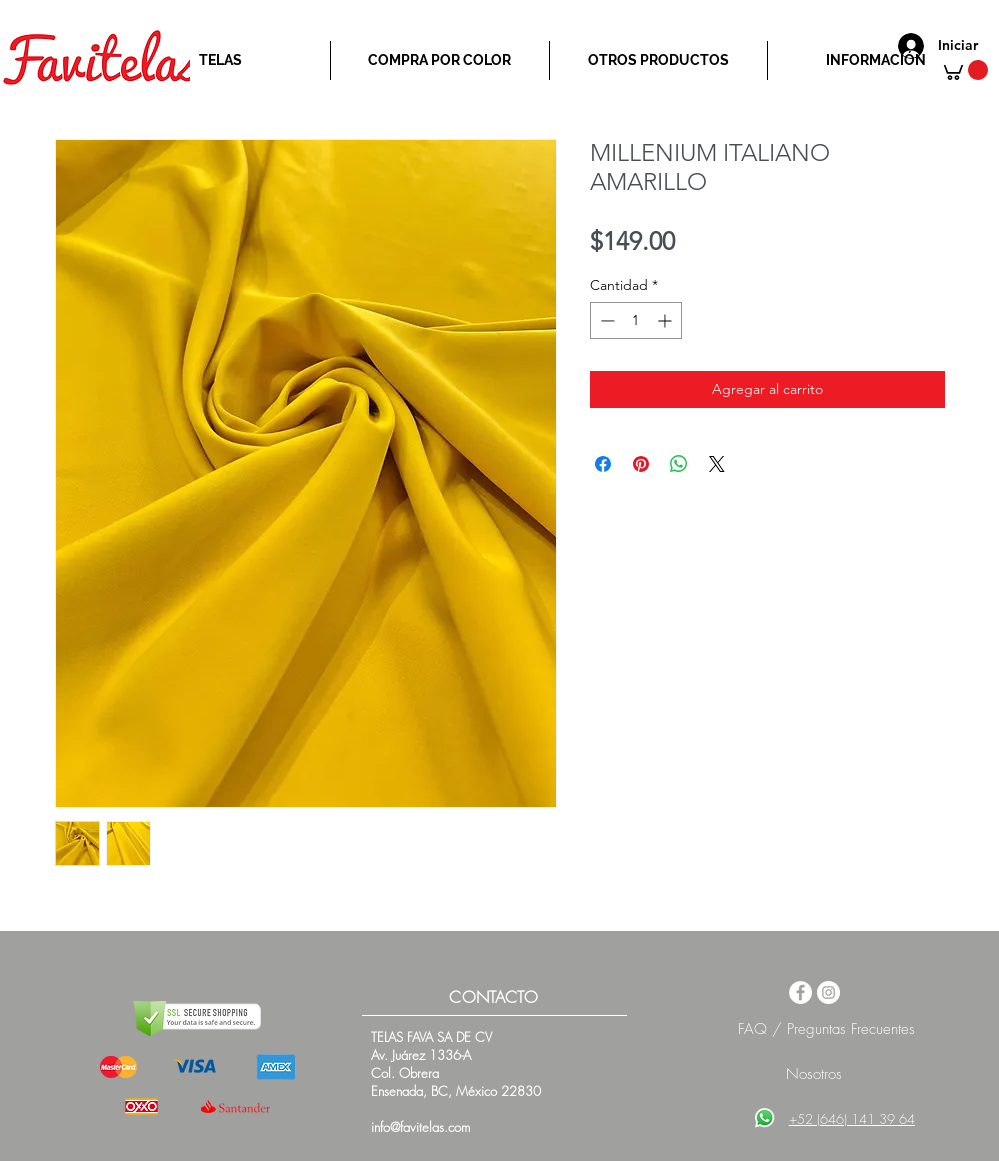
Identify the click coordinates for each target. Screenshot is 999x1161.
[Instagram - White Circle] (828, 992)
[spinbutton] (636, 320)
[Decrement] (605, 320)
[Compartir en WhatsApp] (679, 464)
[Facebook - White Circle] (800, 992)
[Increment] (666, 320)
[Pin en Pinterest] (641, 464)
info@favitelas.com (420, 1127)
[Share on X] (717, 464)
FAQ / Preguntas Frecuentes (826, 1029)
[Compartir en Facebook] (603, 464)
